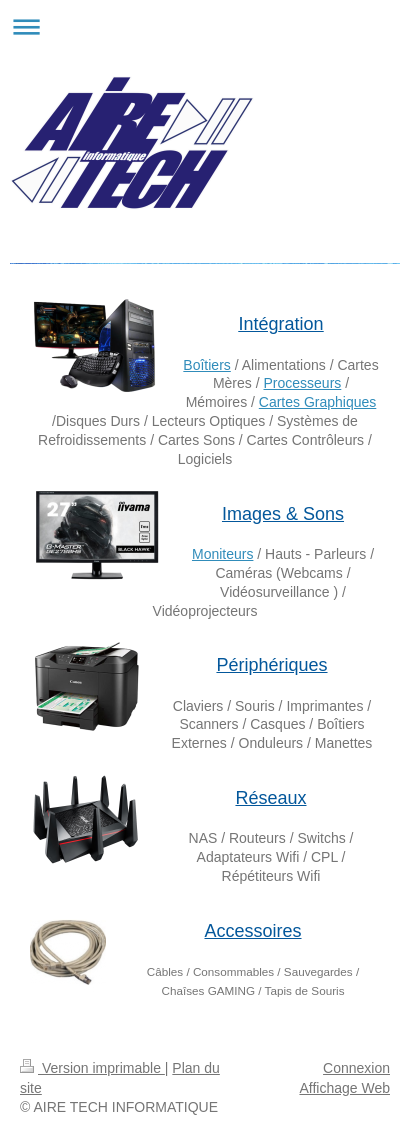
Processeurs (302, 383)
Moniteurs (222, 554)
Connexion (356, 1068)
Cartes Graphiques (318, 402)
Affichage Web (344, 1088)
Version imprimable (92, 1068)
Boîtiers (206, 365)
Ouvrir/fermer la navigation (205, 26)
